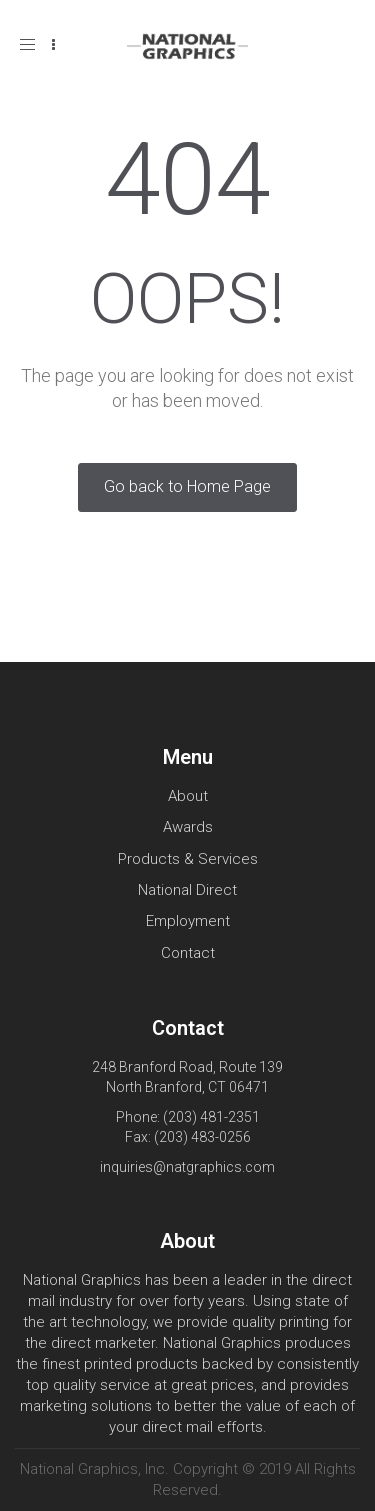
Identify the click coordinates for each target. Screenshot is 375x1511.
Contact (188, 953)
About (188, 796)
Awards (188, 827)
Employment (188, 921)
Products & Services (188, 859)
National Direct (187, 890)
